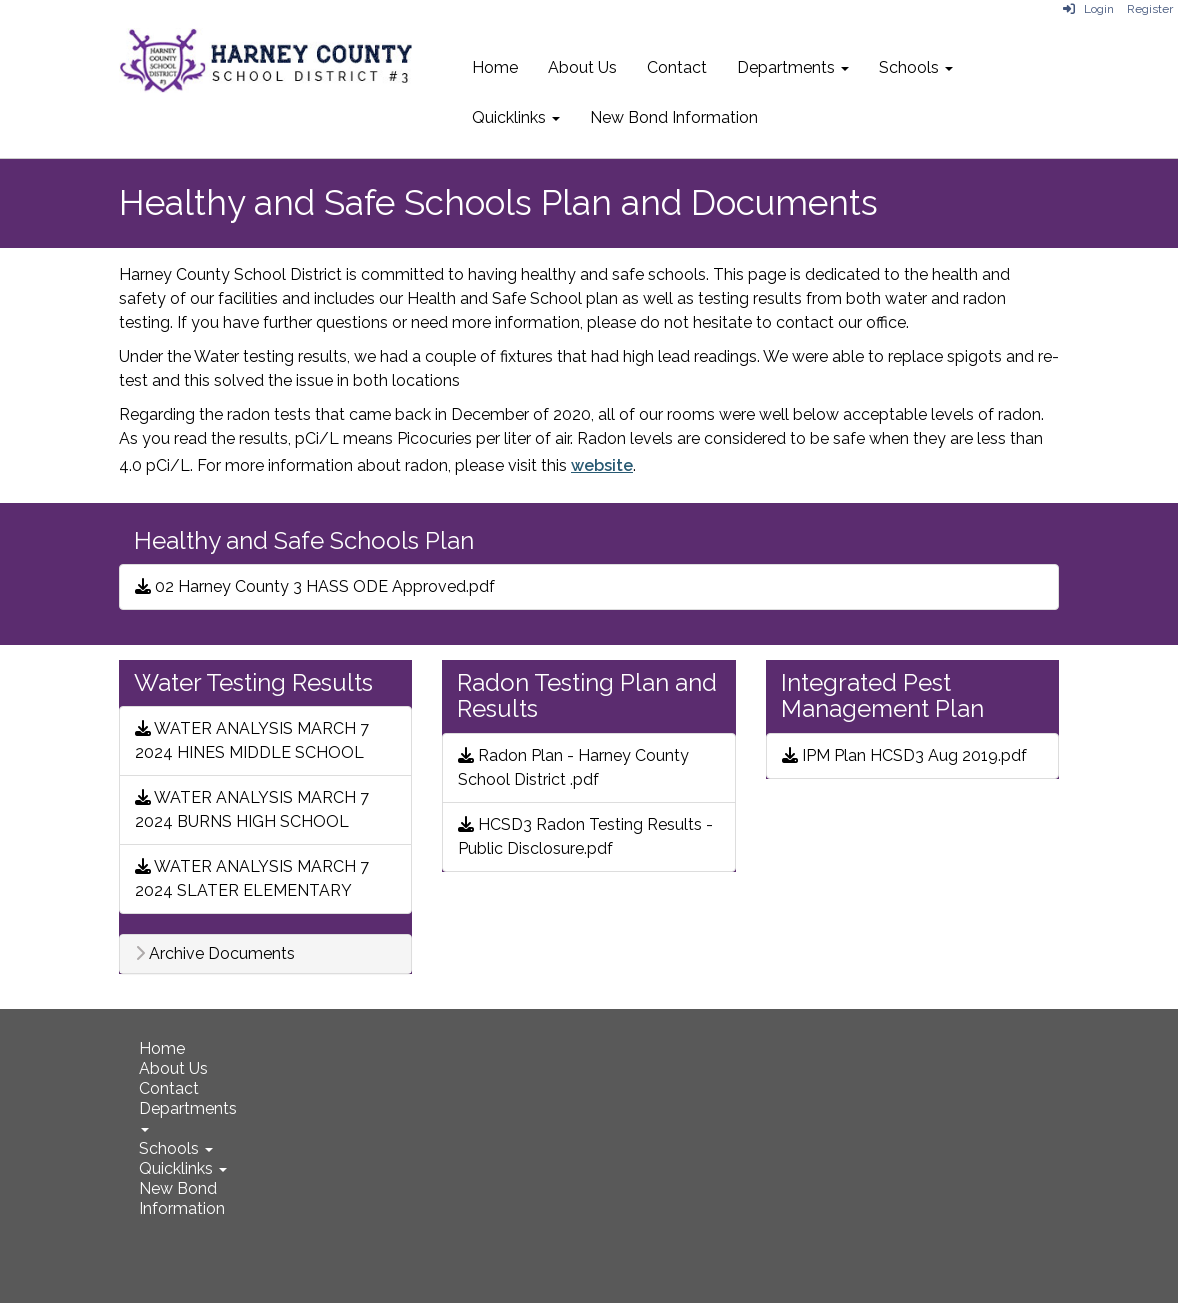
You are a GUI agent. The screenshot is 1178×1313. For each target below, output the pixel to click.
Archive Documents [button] (215, 954)
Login (1088, 9)
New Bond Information (674, 117)
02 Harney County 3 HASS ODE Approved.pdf (315, 586)
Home (495, 67)
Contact (677, 67)
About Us (582, 67)
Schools (916, 67)
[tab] (265, 954)
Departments (793, 67)
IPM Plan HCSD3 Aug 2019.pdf (904, 755)
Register (1150, 9)
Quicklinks (516, 117)
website (602, 465)
